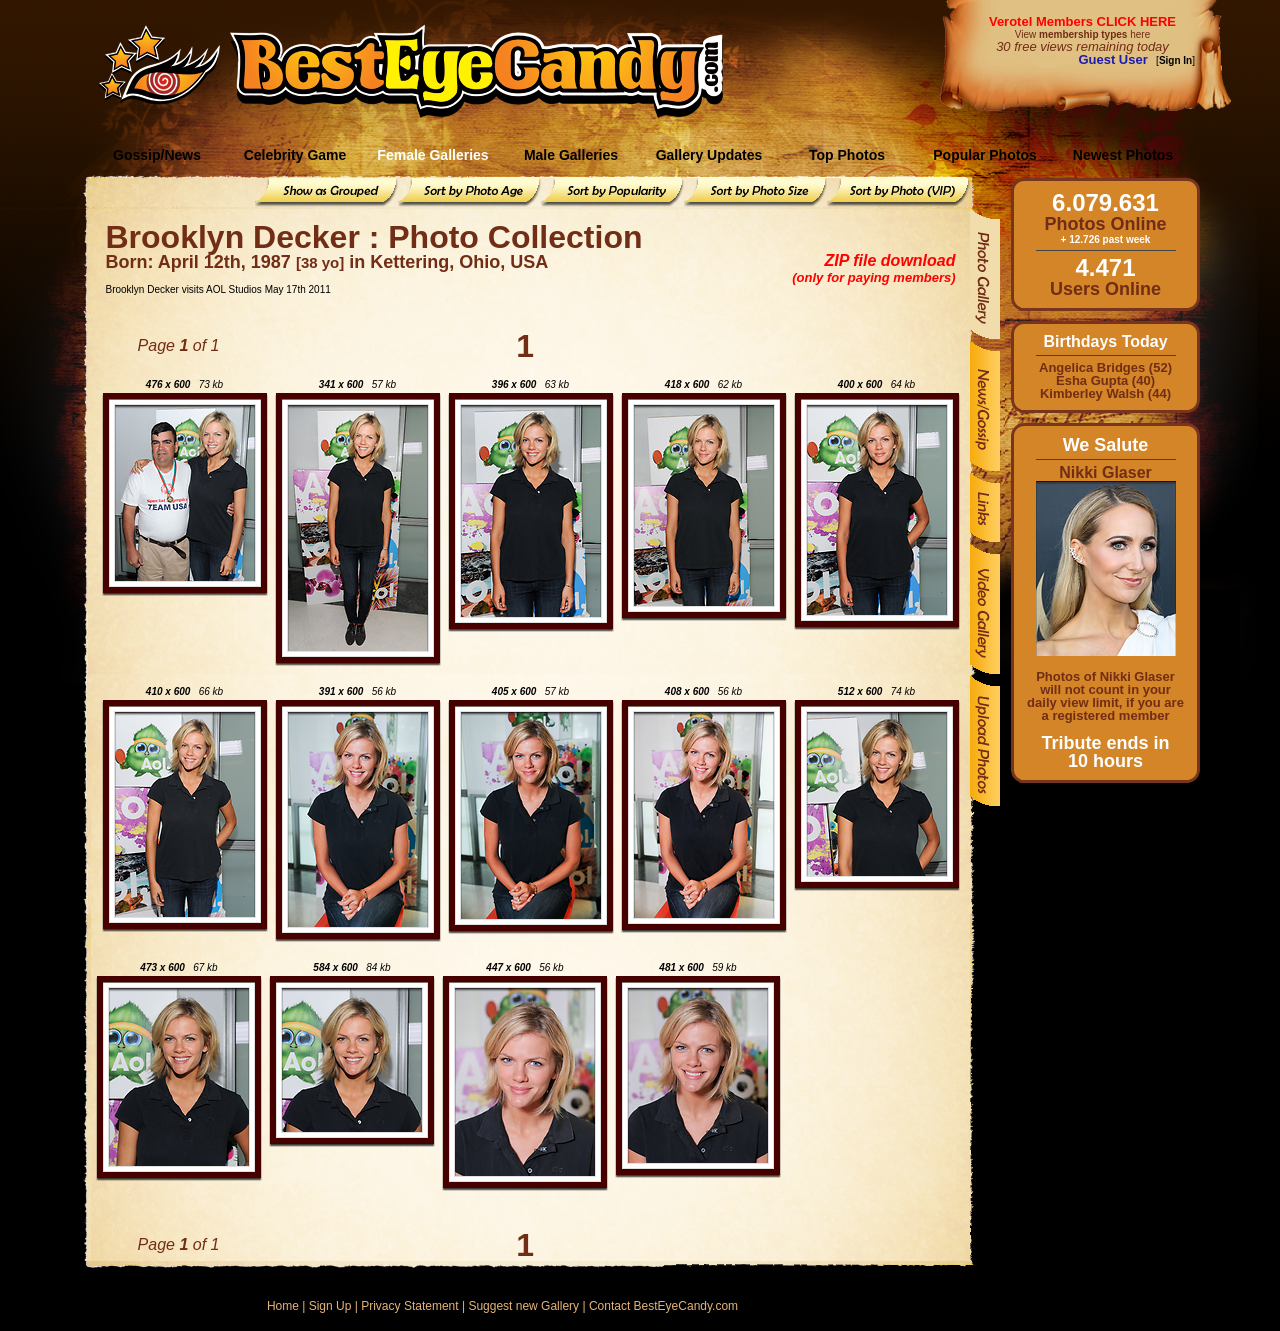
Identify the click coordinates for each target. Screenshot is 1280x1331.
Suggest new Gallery (523, 1306)
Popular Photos (984, 155)
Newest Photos (1123, 155)
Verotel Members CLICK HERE (1082, 21)
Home (283, 1306)
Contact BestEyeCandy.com (663, 1306)
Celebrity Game (295, 155)
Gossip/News (157, 155)
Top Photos (847, 155)
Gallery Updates (709, 155)
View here (1082, 34)
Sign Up (330, 1306)
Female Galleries (432, 155)
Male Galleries (571, 155)
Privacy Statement (409, 1306)
